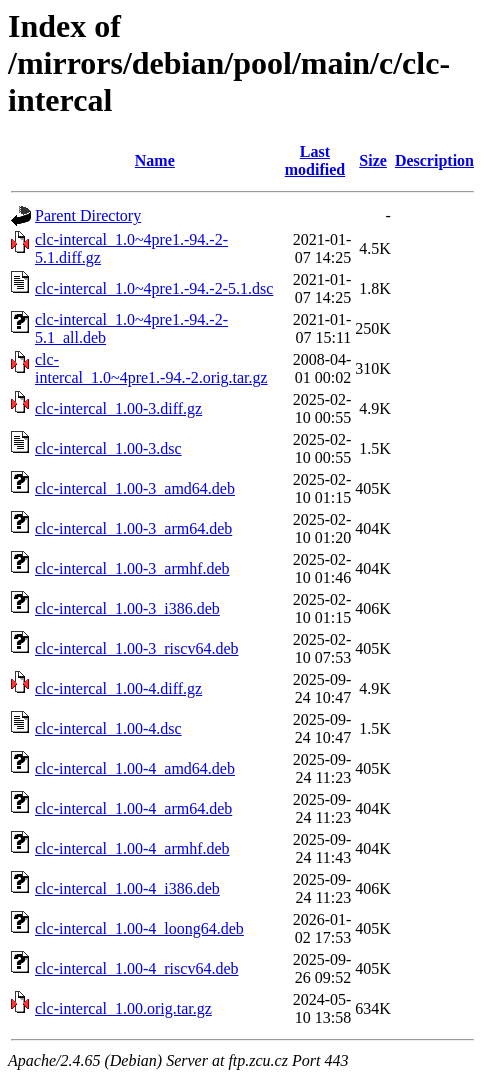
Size (373, 160)
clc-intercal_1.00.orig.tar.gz (123, 1008)
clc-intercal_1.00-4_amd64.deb (135, 768)
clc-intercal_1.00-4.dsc (108, 728)
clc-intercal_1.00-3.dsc (108, 448)
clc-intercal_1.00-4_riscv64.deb (136, 968)
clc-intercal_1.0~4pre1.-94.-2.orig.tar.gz (151, 368)
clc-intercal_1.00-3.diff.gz (118, 408)
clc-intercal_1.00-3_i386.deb (127, 608)
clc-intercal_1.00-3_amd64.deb (135, 488)
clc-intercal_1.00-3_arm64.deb (133, 528)
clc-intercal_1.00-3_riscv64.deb (136, 648)
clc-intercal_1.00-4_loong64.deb (139, 928)
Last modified (315, 160)
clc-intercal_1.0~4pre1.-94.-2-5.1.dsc (154, 288)
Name (155, 160)
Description (434, 160)
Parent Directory (88, 215)
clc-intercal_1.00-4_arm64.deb (133, 808)
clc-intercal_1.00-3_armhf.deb (132, 568)
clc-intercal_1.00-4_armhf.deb (132, 848)
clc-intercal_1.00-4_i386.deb (127, 888)
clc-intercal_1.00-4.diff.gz (118, 688)
